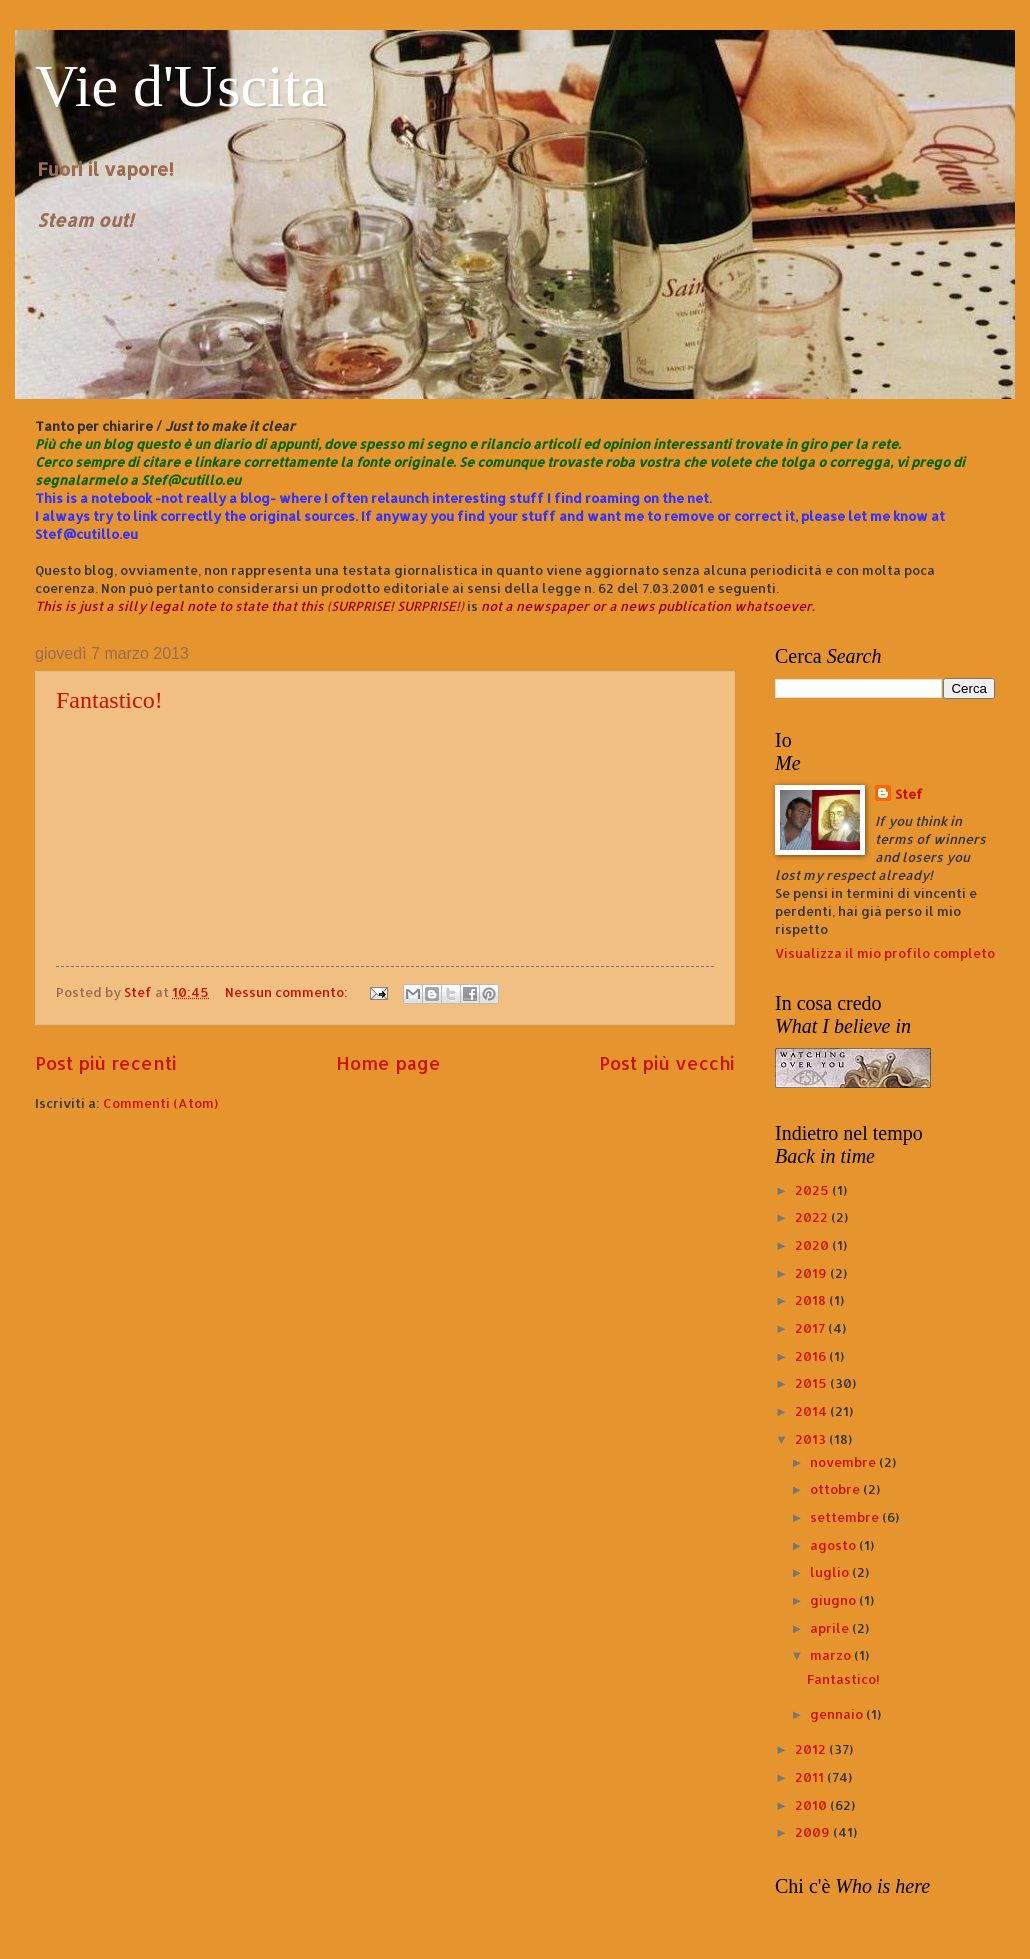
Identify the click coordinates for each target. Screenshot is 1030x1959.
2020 (813, 1245)
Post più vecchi (667, 1062)
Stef (909, 794)
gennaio (838, 1714)
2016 (812, 1356)
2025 (813, 1190)
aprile (831, 1628)
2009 (814, 1832)
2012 (812, 1749)
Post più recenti (106, 1062)
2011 (811, 1777)
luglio (831, 1572)
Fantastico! (109, 700)
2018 (812, 1300)
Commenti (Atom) (160, 1103)
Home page (388, 1062)
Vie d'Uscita (181, 86)
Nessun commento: (288, 992)
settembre (846, 1517)
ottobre (836, 1489)
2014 (812, 1411)
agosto (834, 1545)
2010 (812, 1805)
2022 (813, 1217)
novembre (844, 1462)
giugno (834, 1600)
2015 (812, 1383)
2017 (811, 1328)
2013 (812, 1439)
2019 (812, 1273)
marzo (832, 1655)
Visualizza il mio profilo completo (885, 953)
